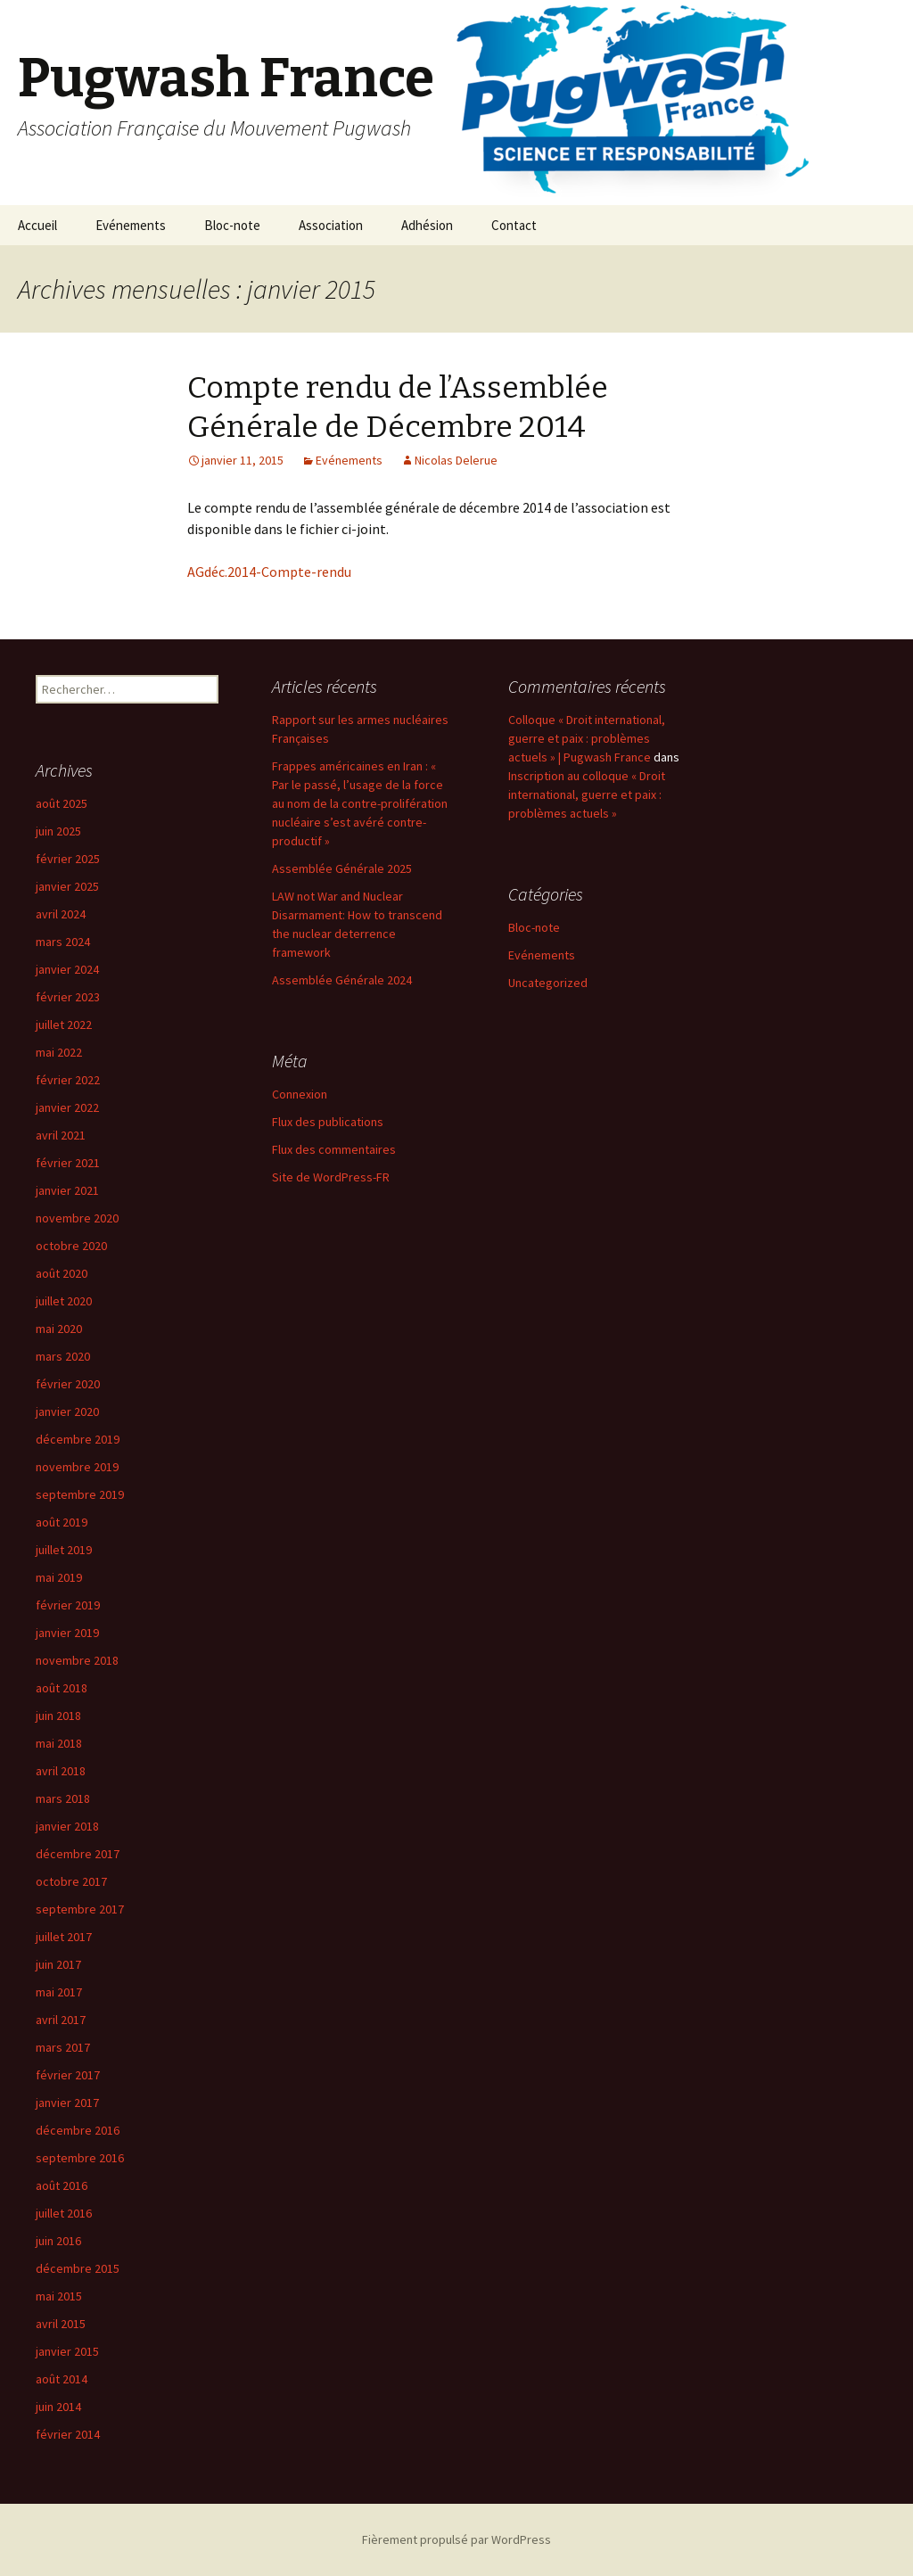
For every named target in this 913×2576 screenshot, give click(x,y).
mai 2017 (59, 1992)
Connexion (299, 1094)
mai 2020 (59, 1329)
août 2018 (61, 1688)
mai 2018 (59, 1743)
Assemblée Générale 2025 (342, 868)
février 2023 (68, 997)
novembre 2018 (77, 1660)
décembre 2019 (77, 1439)
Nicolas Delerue (456, 460)
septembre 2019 (80, 1494)
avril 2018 (61, 1771)
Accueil (37, 225)
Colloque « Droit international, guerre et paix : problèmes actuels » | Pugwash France (586, 738)
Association (331, 225)
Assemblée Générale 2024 (342, 980)
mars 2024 (63, 942)
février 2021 (68, 1163)
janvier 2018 (67, 1826)
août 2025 (61, 803)
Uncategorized (548, 983)
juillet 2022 (64, 1024)
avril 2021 (61, 1135)
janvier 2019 (67, 1633)
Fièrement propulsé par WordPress (456, 2539)
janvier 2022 (67, 1107)
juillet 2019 (64, 1550)
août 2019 (61, 1522)
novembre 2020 (77, 1218)
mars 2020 (63, 1356)
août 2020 (61, 1273)
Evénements (130, 225)
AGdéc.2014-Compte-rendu (269, 571)
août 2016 (61, 2185)
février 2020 (68, 1384)
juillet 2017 (64, 1937)
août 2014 (61, 2379)
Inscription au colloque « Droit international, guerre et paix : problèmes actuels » (586, 794)
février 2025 (68, 859)
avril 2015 (61, 2324)
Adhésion (427, 225)
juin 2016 (58, 2241)
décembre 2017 (77, 1854)
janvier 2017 (67, 2103)
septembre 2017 (80, 1909)
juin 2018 (58, 1716)
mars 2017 (63, 2047)
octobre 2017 (71, 1881)
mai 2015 (59, 2296)
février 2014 (68, 2434)
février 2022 (68, 1080)
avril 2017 (61, 2020)
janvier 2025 (67, 886)
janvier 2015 (67, 2351)
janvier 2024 (67, 969)
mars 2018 (63, 1798)
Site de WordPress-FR (331, 1177)
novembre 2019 (77, 1467)
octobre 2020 (71, 1246)
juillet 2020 (64, 1301)
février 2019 (68, 1605)
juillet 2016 (64, 2213)
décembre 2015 (77, 2268)
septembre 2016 (80, 2158)
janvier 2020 (67, 1411)
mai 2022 (59, 1052)
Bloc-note (232, 225)
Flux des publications (327, 1122)
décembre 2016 (77, 2130)
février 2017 (68, 2075)
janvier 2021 (67, 1190)
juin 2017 (58, 1964)
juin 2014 (58, 2407)
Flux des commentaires (334, 1149)
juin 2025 (58, 831)
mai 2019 (59, 1577)
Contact (514, 225)
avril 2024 (61, 914)
